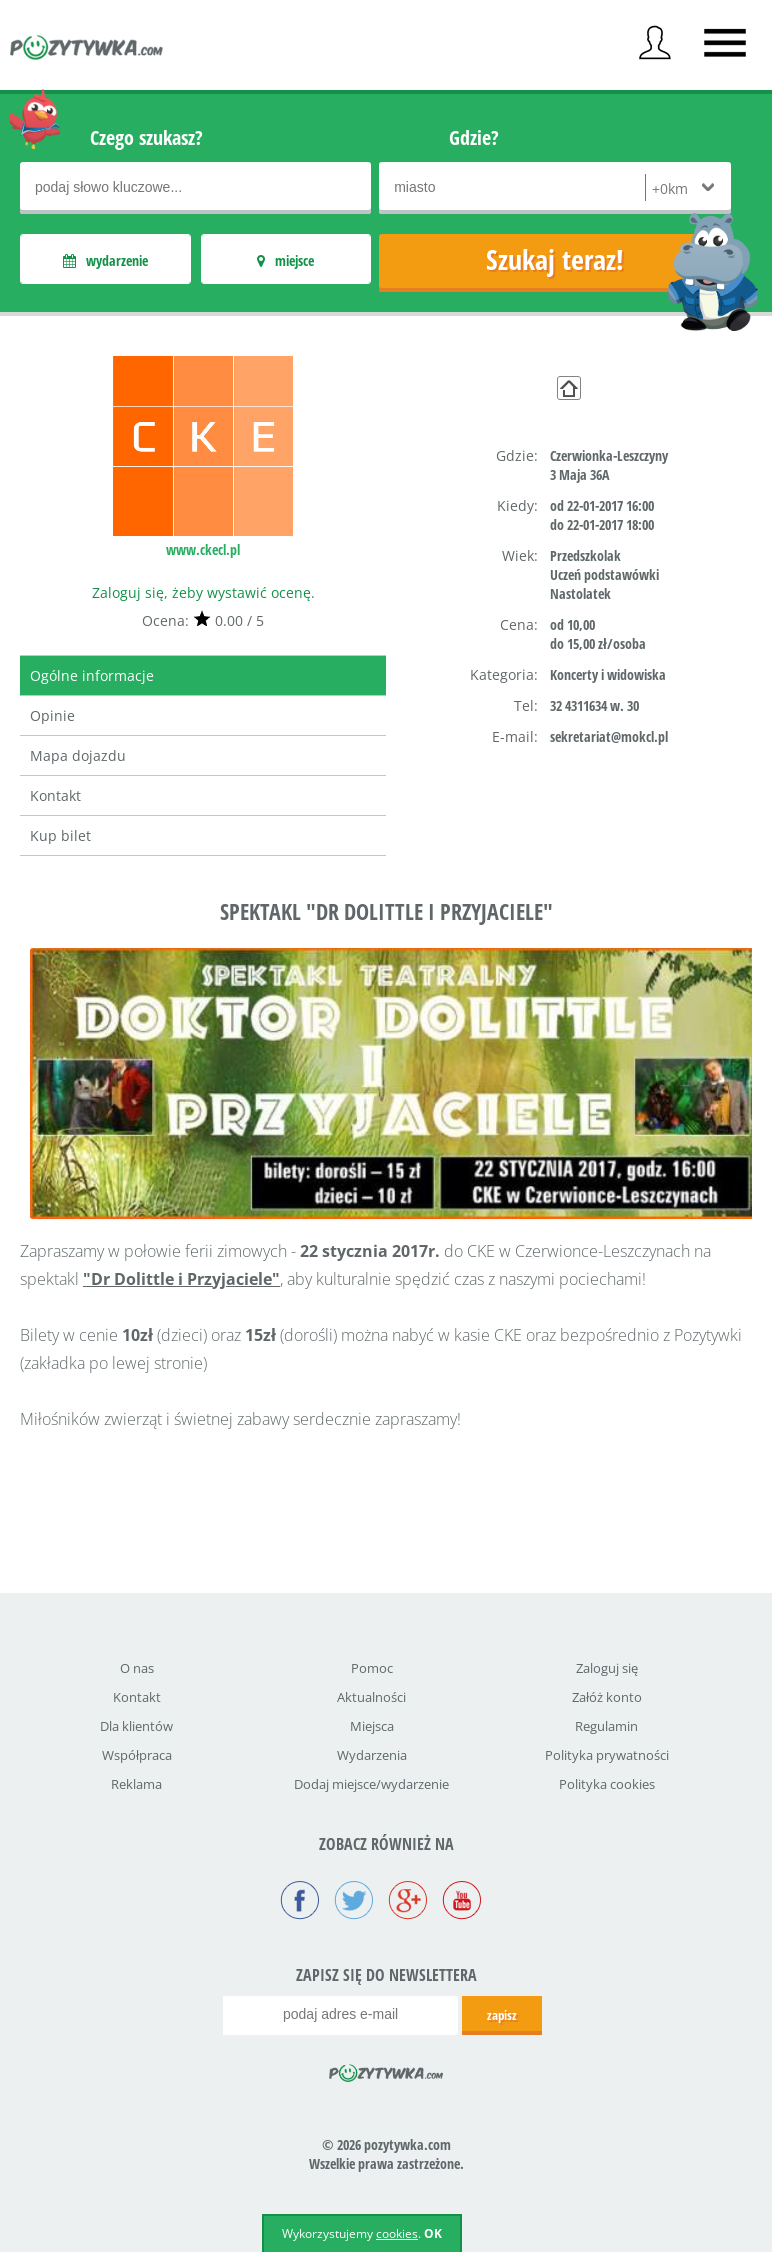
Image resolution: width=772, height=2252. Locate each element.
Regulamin (606, 1726)
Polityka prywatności (607, 1755)
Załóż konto (607, 1697)
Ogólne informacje (92, 675)
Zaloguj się (607, 1668)
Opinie (52, 715)
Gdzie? (474, 137)
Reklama (136, 1784)
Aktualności (371, 1697)
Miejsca (372, 1726)
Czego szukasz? (146, 137)
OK (433, 2233)
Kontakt (55, 795)
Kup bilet (60, 835)
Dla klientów (136, 1726)
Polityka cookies (607, 1784)
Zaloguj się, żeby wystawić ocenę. (203, 592)
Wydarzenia (372, 1755)
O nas (137, 1668)
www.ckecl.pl (203, 549)
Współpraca (137, 1755)
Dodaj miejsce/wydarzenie (371, 1784)
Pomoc (372, 1668)
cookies (397, 2233)
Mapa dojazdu (78, 755)
